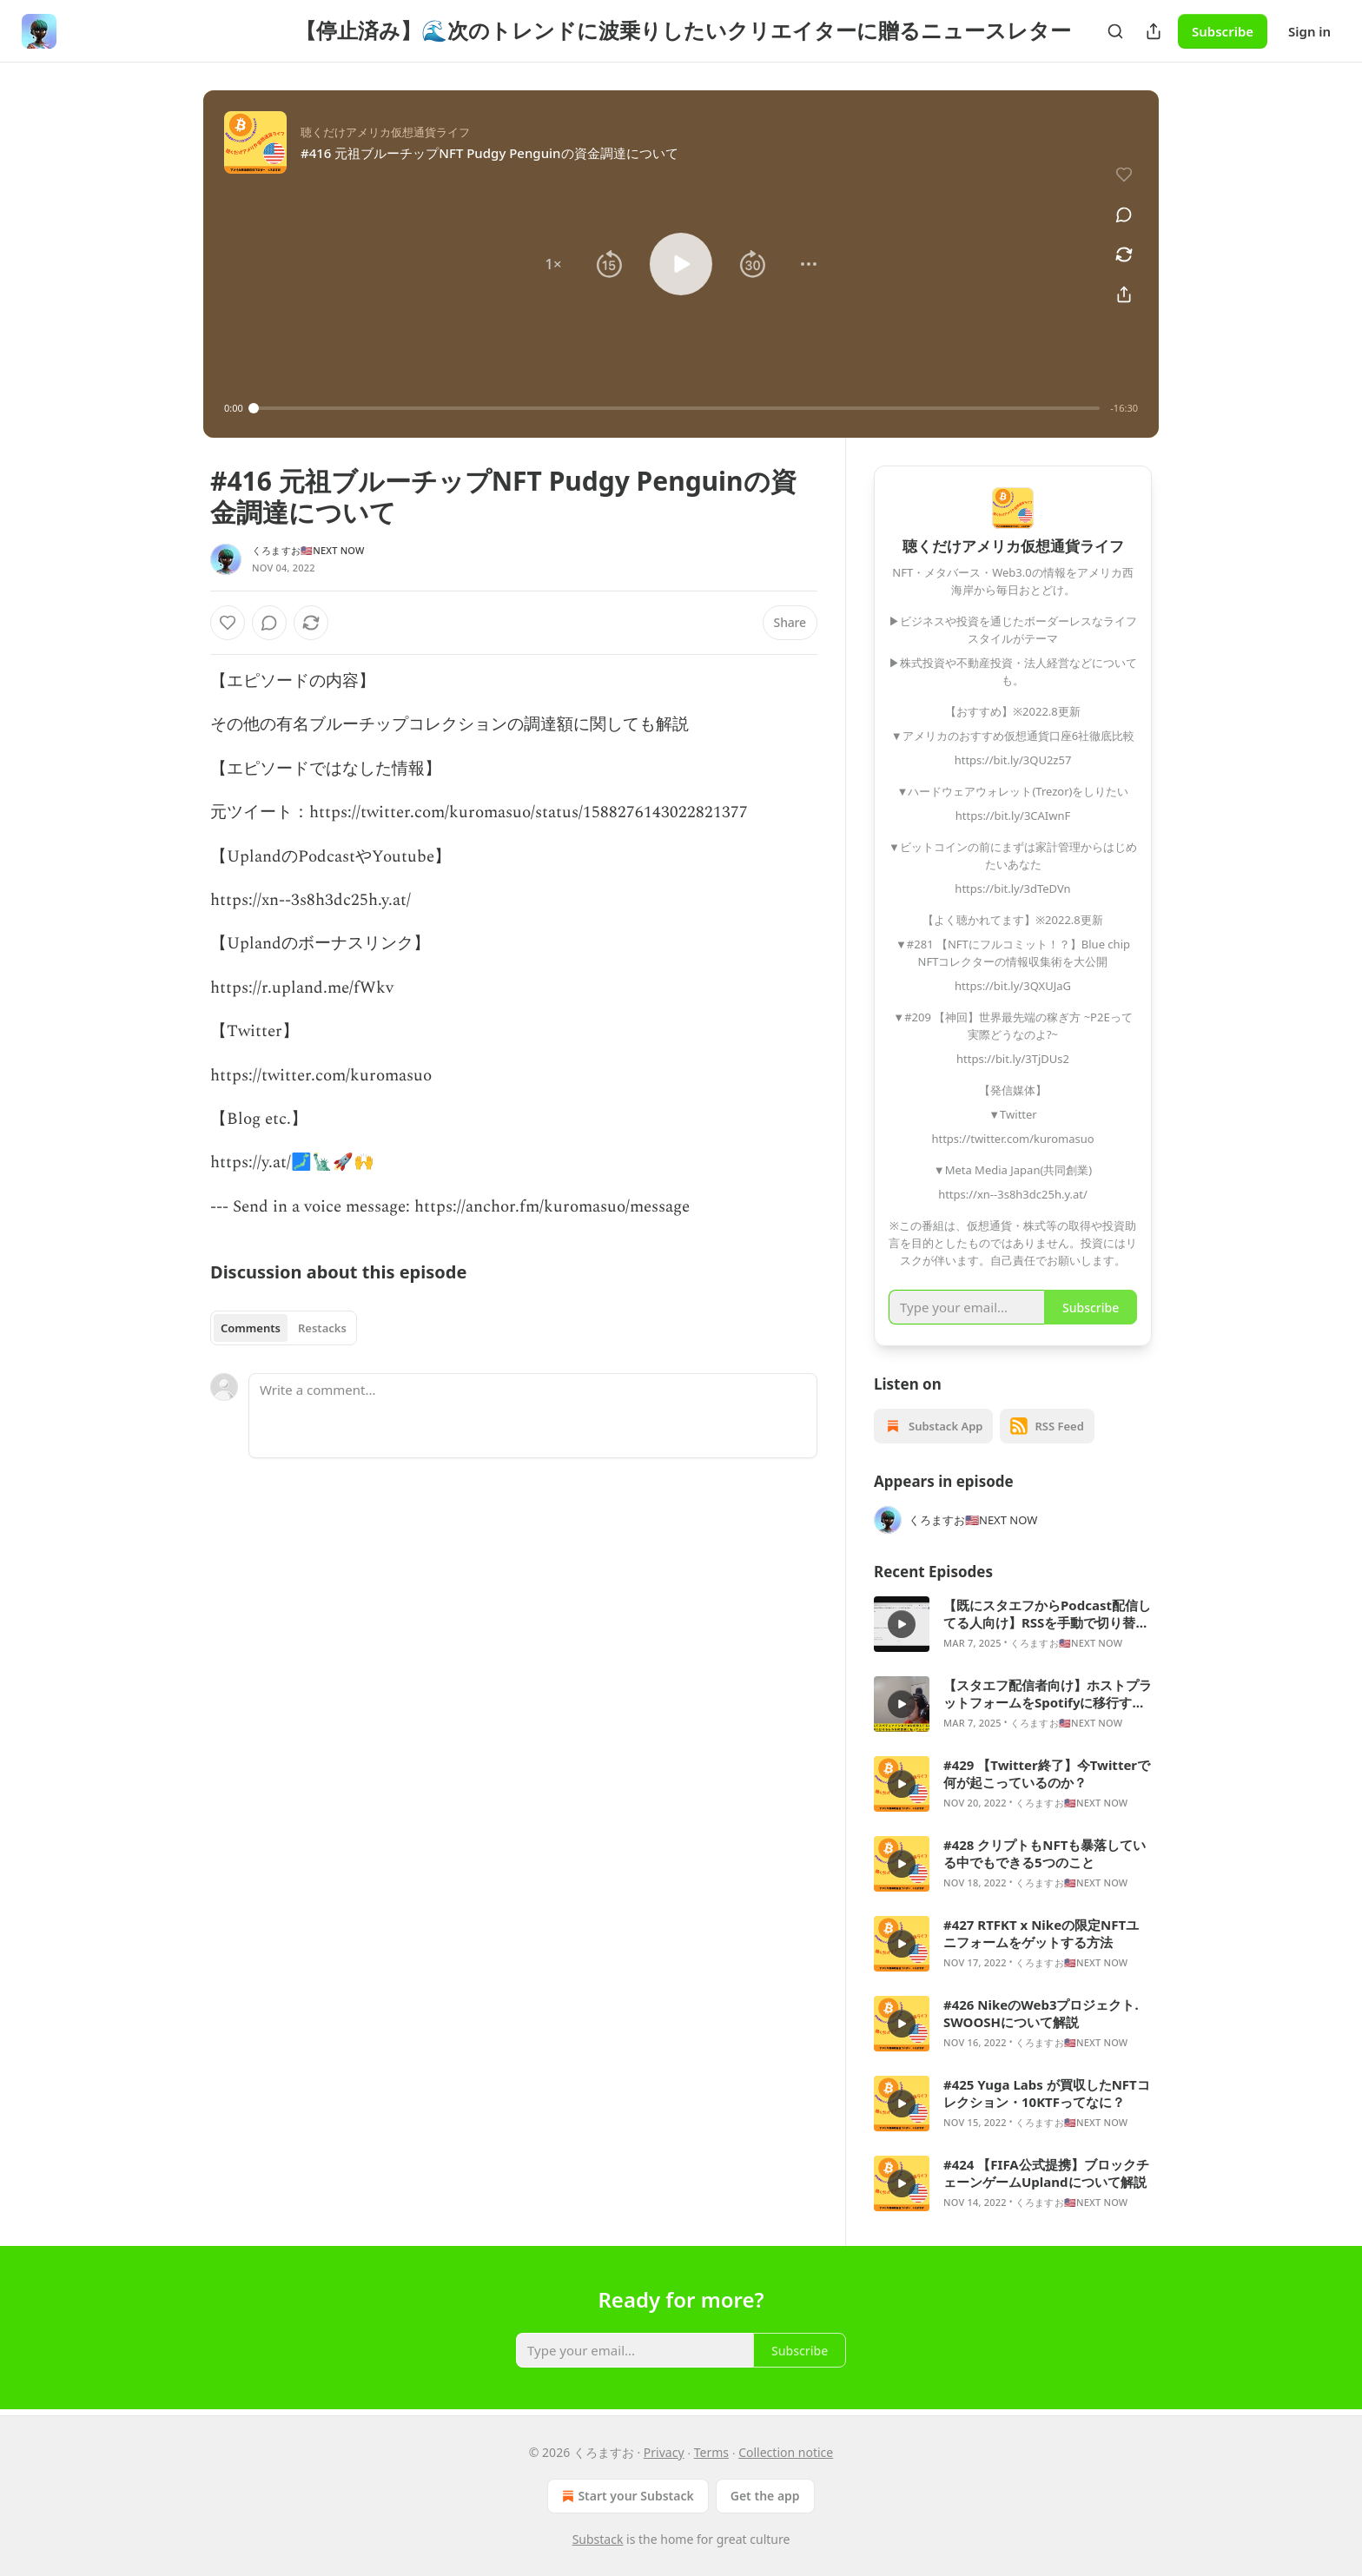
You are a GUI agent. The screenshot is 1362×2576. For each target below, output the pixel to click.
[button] (553, 264)
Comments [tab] (251, 1328)
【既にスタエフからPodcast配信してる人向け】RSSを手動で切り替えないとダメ (1047, 1613)
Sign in (1309, 31)
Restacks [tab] (322, 1328)
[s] (902, 1624)
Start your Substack (626, 2496)
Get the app (765, 2495)
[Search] (1115, 31)
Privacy (664, 2452)
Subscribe (1222, 31)
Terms (711, 2452)
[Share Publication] (1153, 31)
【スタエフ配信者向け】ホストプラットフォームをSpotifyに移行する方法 (1047, 1693)
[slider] (677, 408)
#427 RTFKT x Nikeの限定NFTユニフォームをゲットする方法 (1041, 1933)
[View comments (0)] (1124, 214)
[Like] (227, 622)
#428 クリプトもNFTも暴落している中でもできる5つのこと (1044, 1853)
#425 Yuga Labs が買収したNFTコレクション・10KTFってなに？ (1046, 2093)
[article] (1013, 1624)
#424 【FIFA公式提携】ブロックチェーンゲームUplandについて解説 (1046, 2173)
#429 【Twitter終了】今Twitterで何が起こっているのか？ (1046, 1773)
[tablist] (283, 1328)
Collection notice (785, 2452)
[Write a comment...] (533, 1415)
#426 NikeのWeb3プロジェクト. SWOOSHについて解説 (1041, 2013)
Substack (598, 2539)
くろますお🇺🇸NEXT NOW (308, 550)
